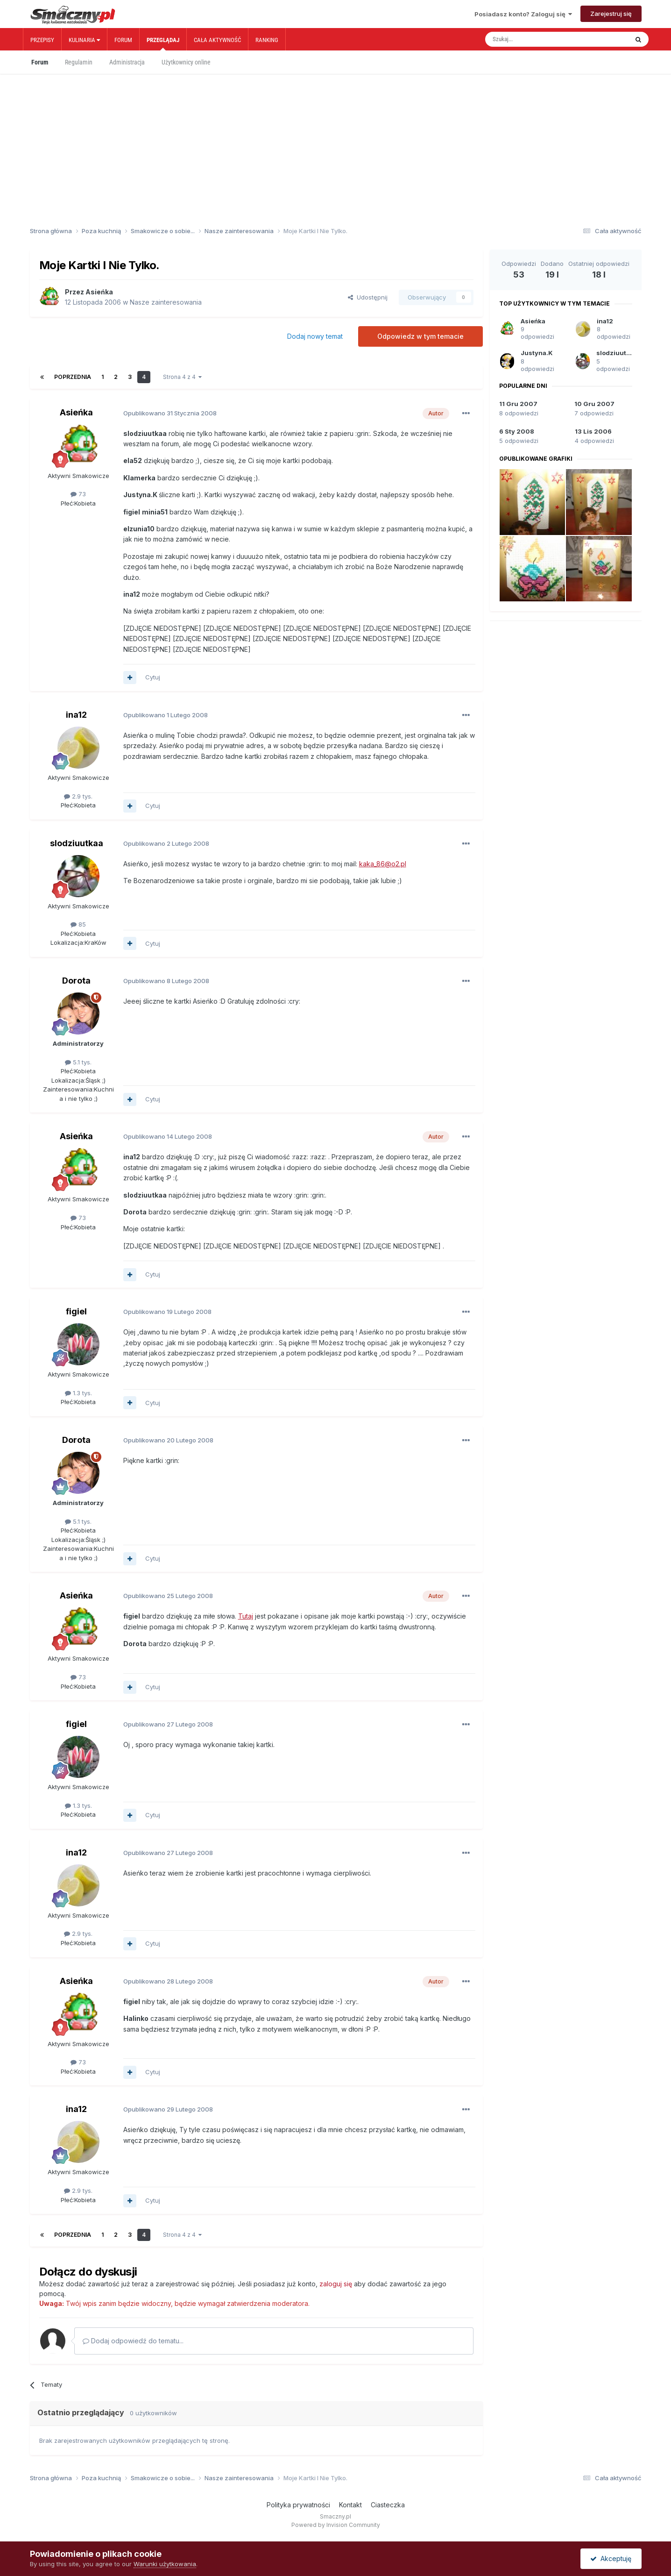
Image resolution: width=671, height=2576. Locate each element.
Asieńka (99, 292)
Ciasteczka (388, 2505)
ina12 (76, 715)
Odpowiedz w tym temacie (420, 336)
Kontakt (350, 2505)
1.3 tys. (78, 1393)
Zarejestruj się (611, 13)
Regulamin (78, 62)
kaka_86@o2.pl (382, 864)
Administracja (127, 62)
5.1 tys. (78, 1062)
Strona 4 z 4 (182, 376)
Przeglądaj (163, 43)
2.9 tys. (78, 796)
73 (78, 494)
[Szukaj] (536, 39)
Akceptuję (610, 2558)
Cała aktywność (217, 39)
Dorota (76, 980)
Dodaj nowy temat (315, 336)
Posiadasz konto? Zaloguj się (523, 14)
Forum (123, 39)
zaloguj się (335, 2284)
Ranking (266, 39)
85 (78, 924)
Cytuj (152, 677)
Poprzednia (72, 376)
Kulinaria (84, 39)
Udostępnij (368, 297)
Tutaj (245, 1616)
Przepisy (42, 39)
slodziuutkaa (76, 843)
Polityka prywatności (298, 2505)
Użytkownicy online (186, 62)
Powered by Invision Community (335, 2524)
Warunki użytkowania (165, 2564)
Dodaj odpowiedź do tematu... (133, 2341)
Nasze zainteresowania (166, 302)
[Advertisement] (336, 134)
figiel (76, 1311)
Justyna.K (537, 353)
